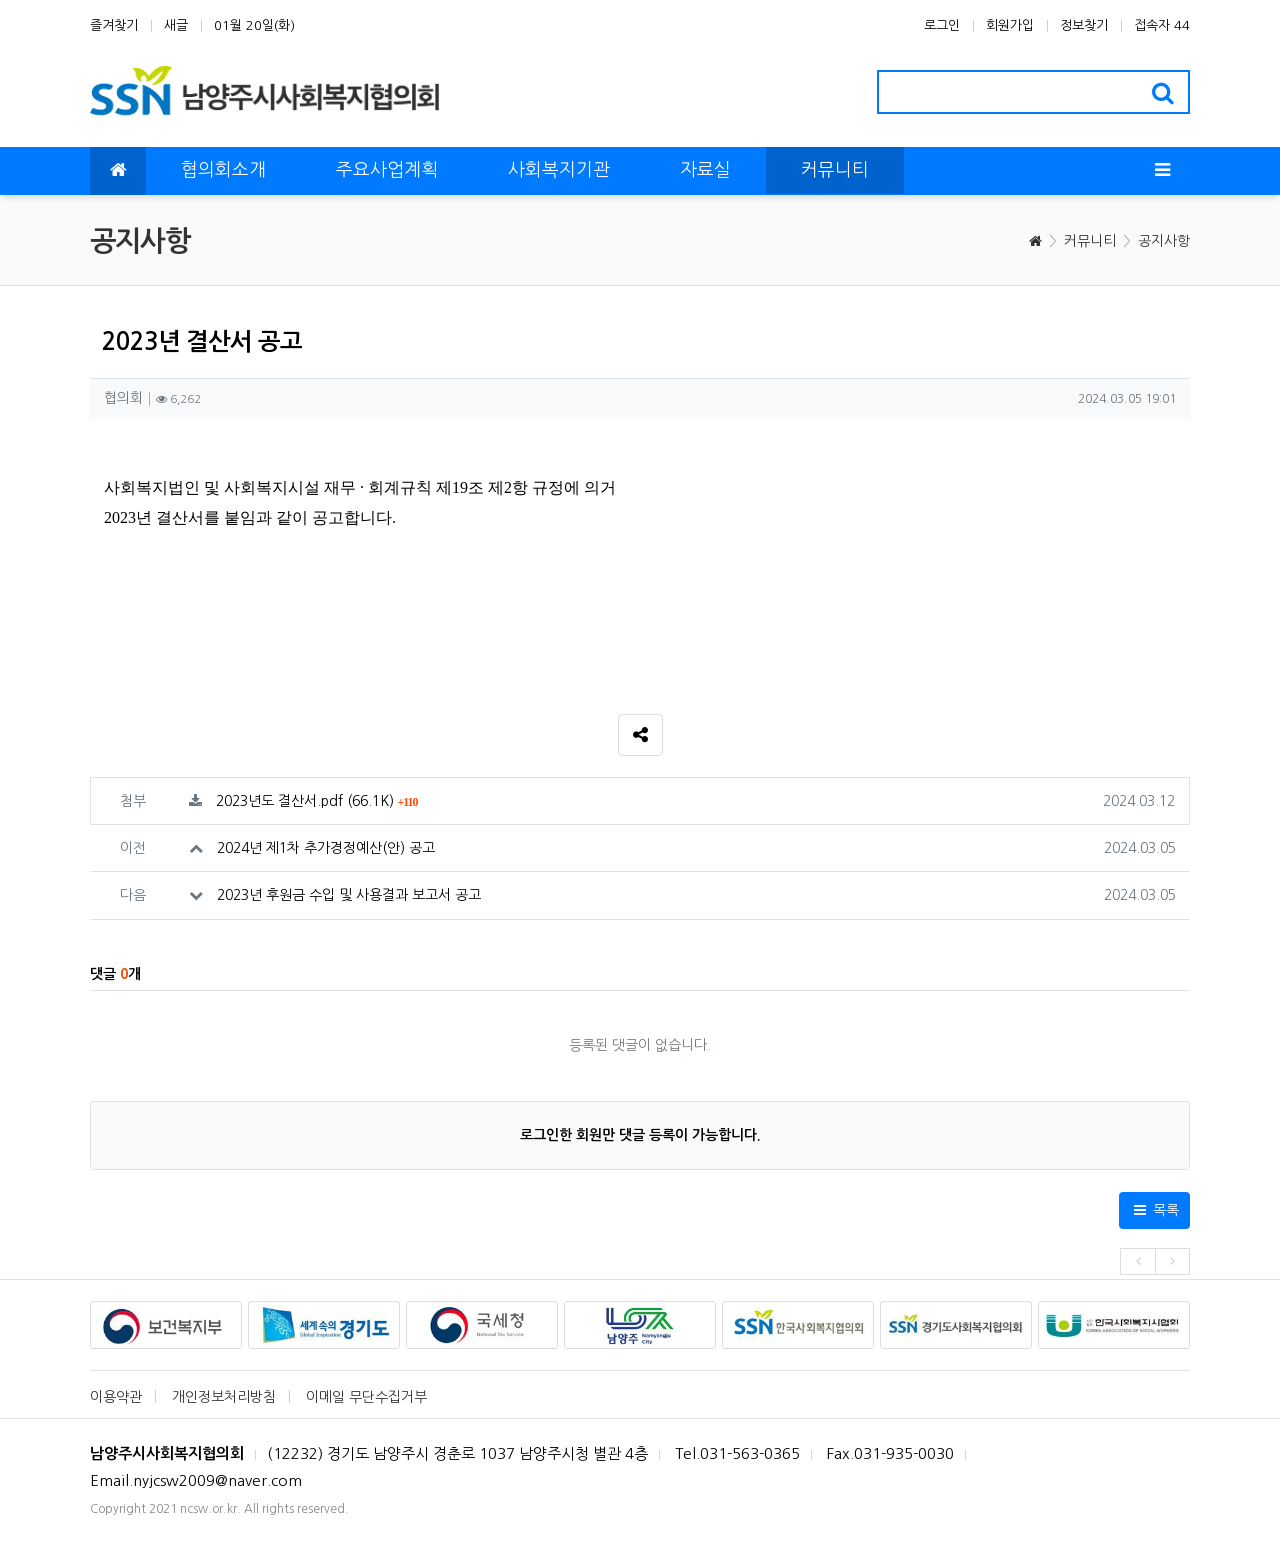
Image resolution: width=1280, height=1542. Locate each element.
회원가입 (1010, 25)
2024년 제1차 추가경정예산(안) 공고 (326, 848)
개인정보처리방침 (224, 1397)
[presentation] (1137, 1261)
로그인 (942, 25)
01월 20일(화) (254, 25)
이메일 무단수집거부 (366, 1397)
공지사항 (1164, 241)
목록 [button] (1155, 1210)
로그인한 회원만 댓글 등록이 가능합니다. (640, 1135)
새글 (176, 25)
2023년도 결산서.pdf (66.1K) (317, 801)
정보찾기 (1084, 25)
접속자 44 (1162, 25)
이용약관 (116, 1397)
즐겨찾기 (114, 25)
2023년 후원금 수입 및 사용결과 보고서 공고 (349, 895)
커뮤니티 (1090, 241)
